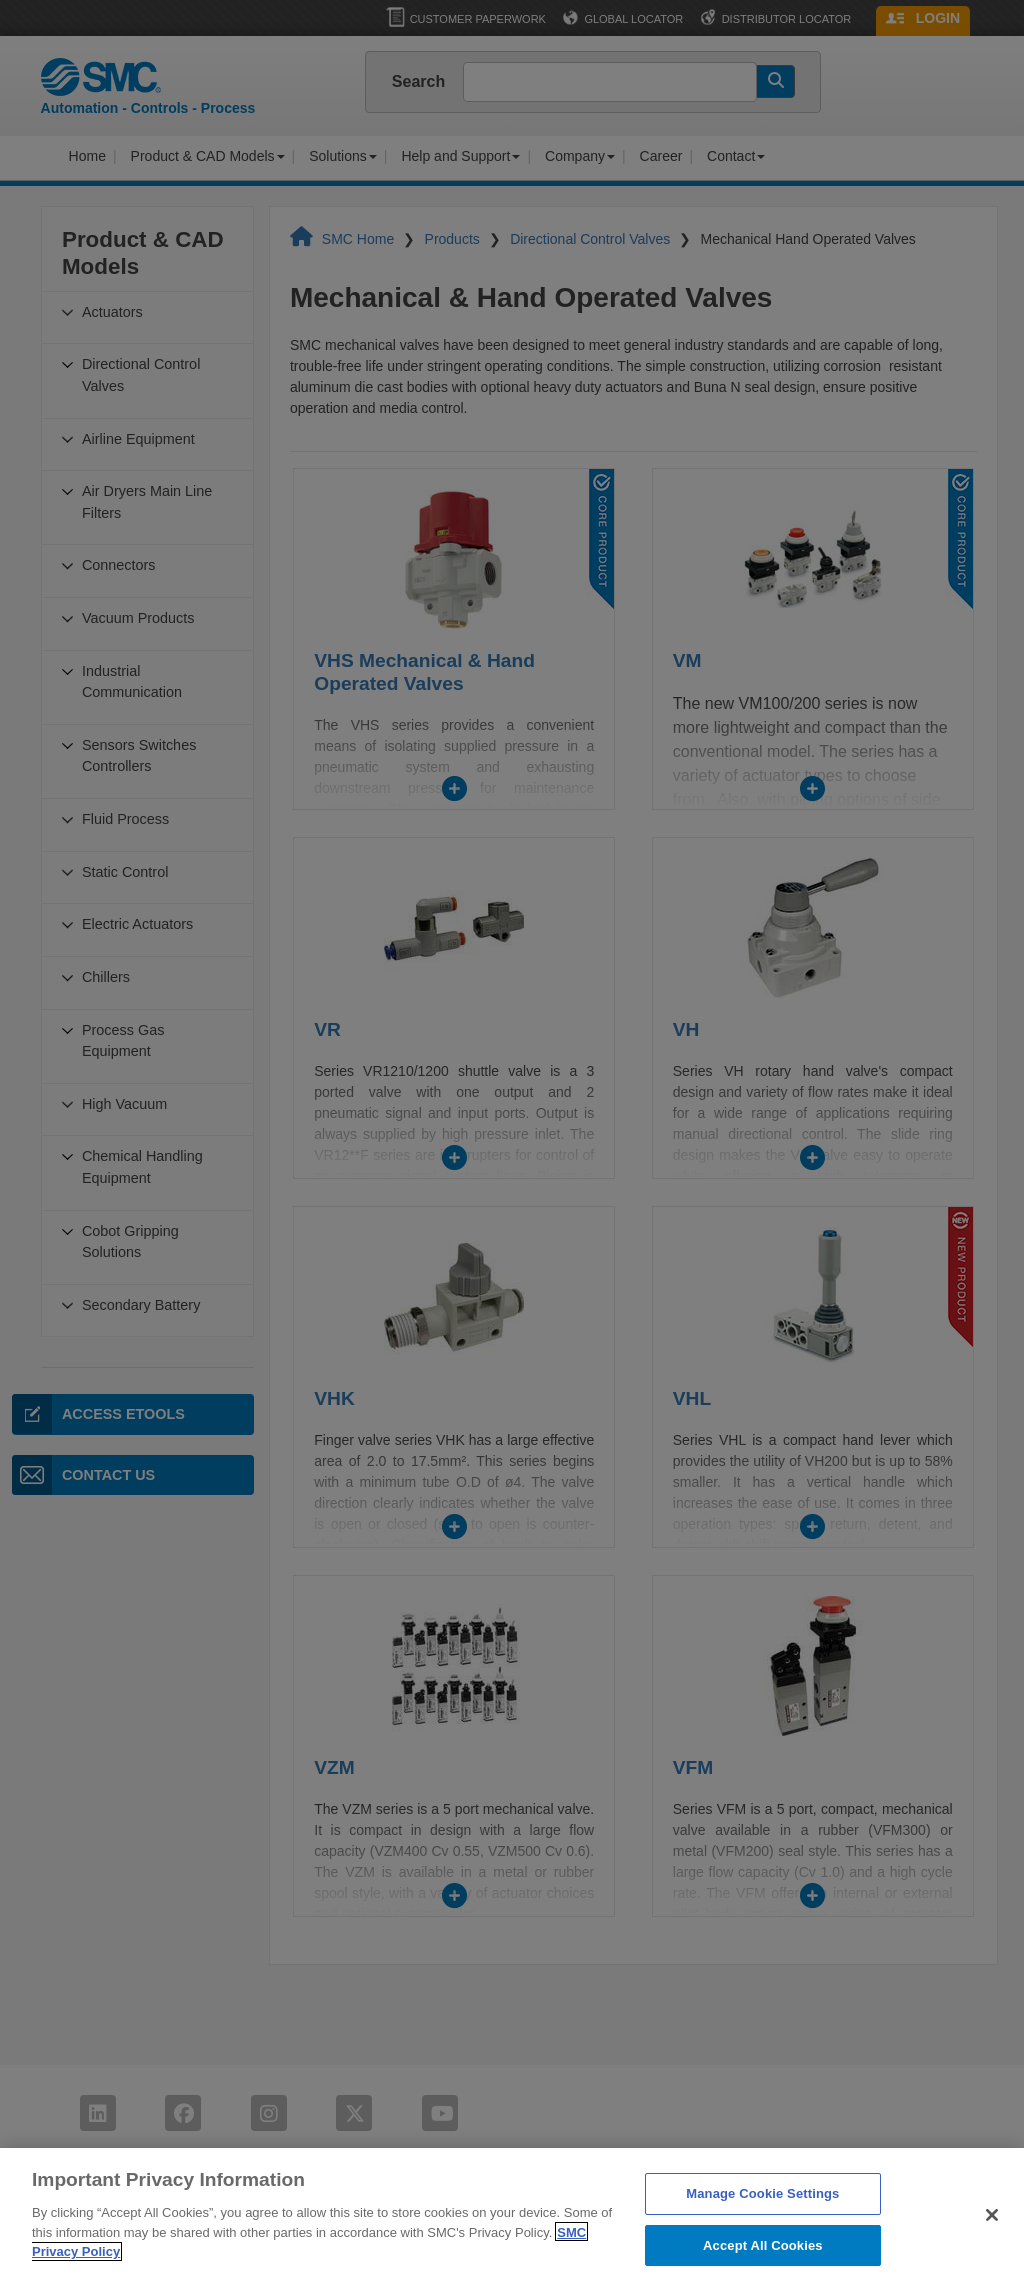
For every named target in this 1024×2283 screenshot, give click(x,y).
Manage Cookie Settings (762, 2214)
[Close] (992, 2236)
